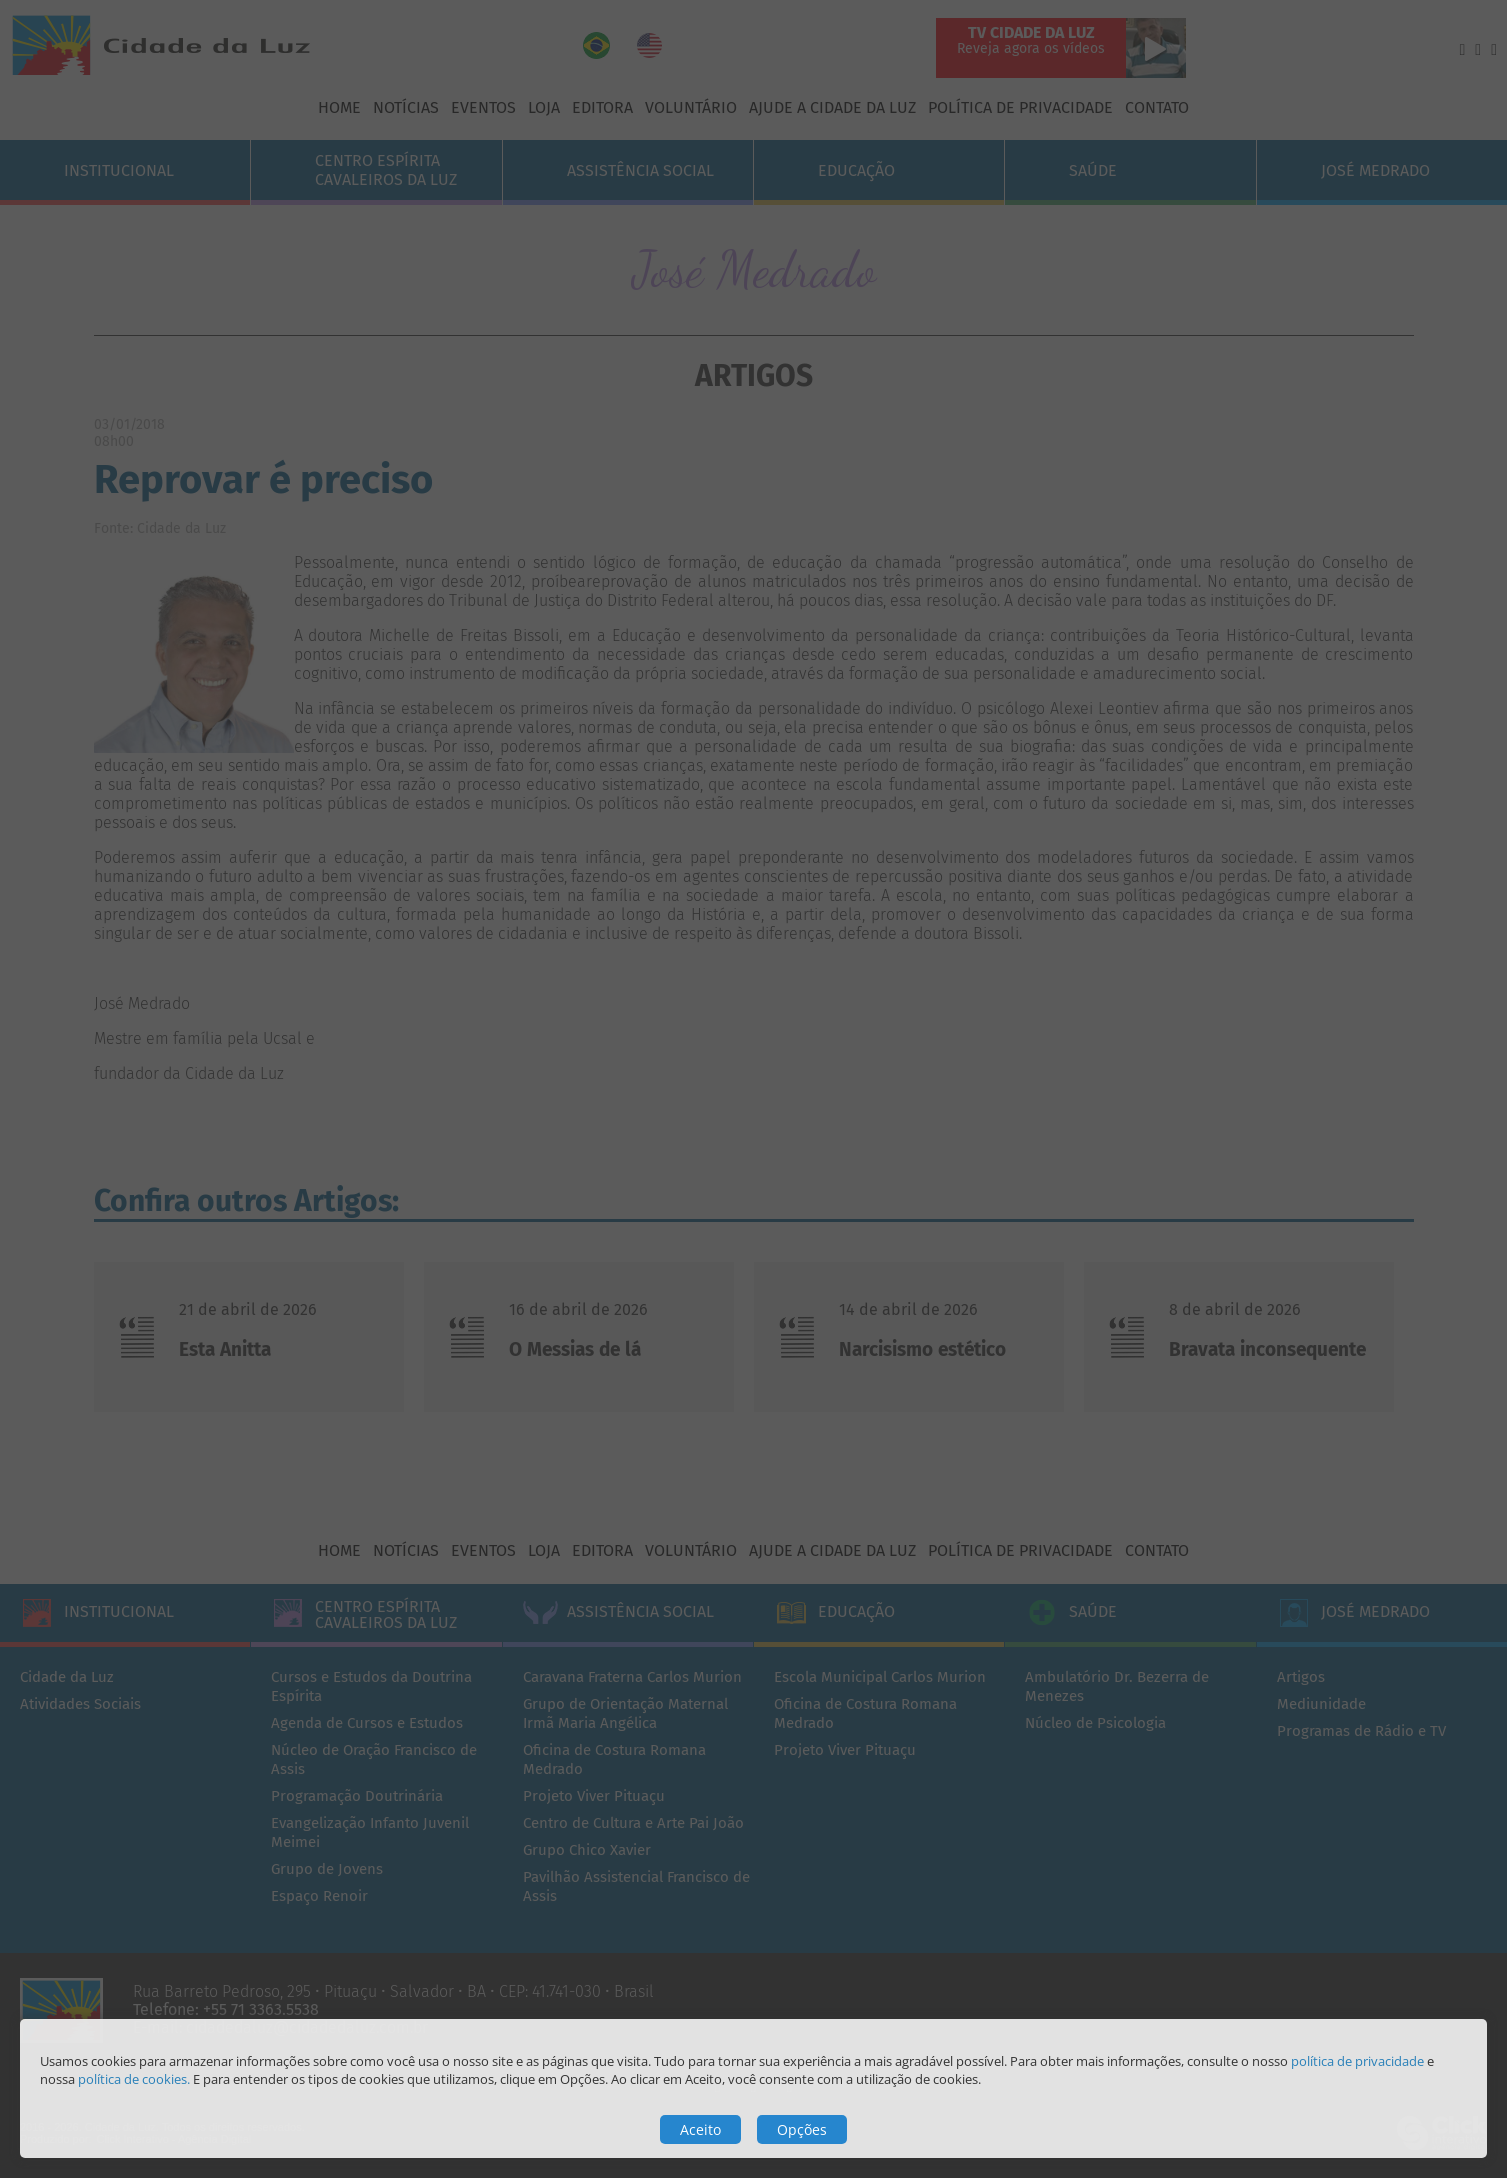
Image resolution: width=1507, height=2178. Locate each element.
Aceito (700, 2129)
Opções (802, 2129)
